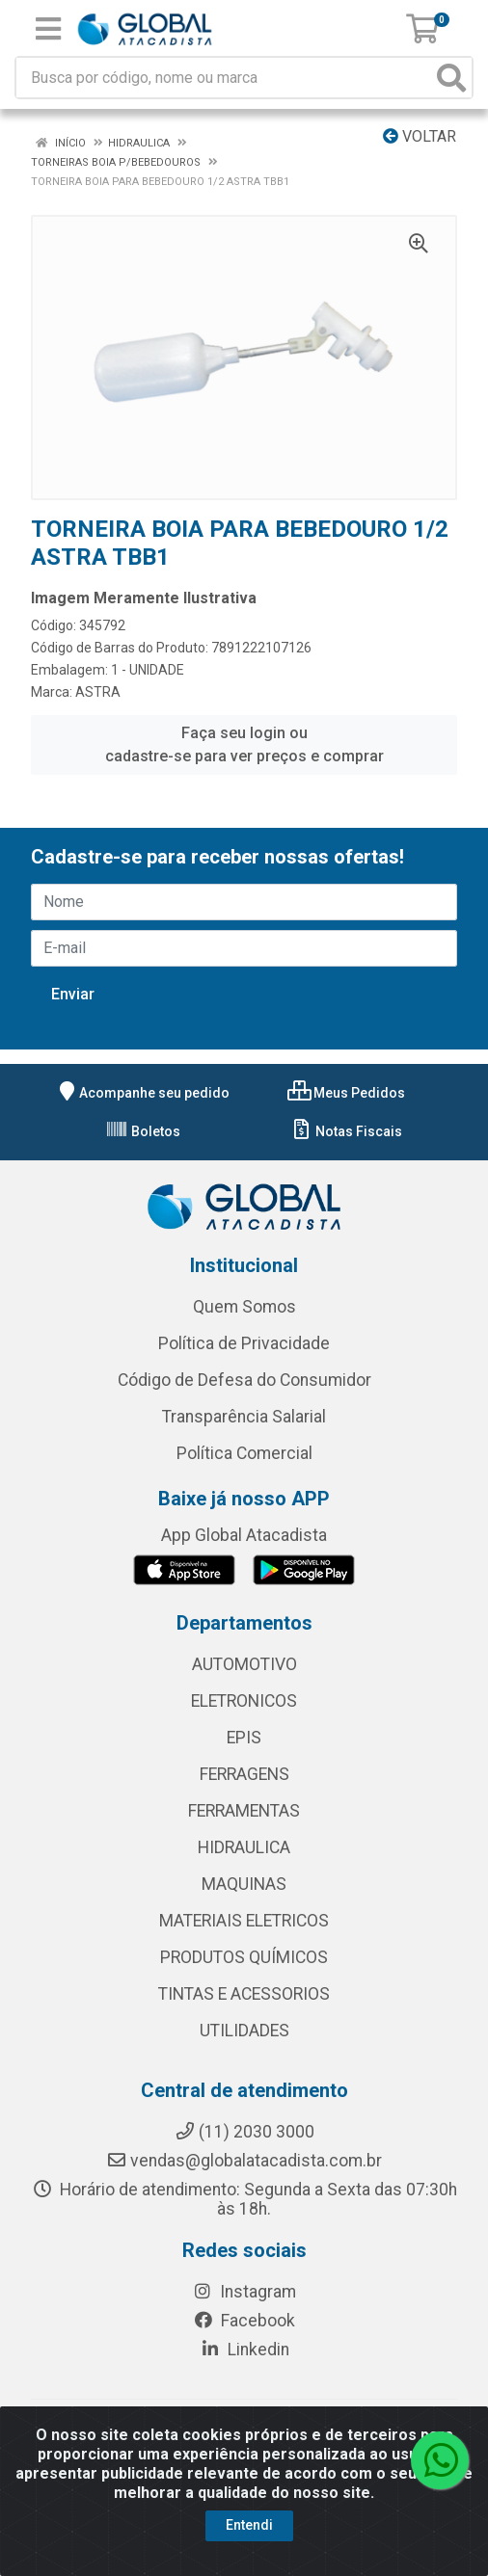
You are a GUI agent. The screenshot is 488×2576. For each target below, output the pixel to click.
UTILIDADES (244, 2030)
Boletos (142, 1131)
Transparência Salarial (244, 1416)
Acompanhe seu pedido (143, 1093)
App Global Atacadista (244, 1535)
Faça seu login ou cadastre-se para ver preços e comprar (244, 744)
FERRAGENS (244, 1774)
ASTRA (98, 692)
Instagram (244, 2291)
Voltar (419, 136)
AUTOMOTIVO (244, 1664)
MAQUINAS (244, 1884)
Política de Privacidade (244, 1343)
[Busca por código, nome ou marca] (224, 77)
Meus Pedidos (346, 1093)
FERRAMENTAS (244, 1810)
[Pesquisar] (451, 77)
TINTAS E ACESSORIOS (244, 1994)
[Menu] (48, 29)
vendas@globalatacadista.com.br (244, 2160)
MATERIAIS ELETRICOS (244, 1920)
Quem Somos (244, 1306)
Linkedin (244, 2349)
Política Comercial (244, 1453)
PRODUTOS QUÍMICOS (244, 1957)
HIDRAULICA (244, 1847)
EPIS (244, 1737)
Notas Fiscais (345, 1131)
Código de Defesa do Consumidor (244, 1380)
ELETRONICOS (244, 1701)
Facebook (244, 2320)
